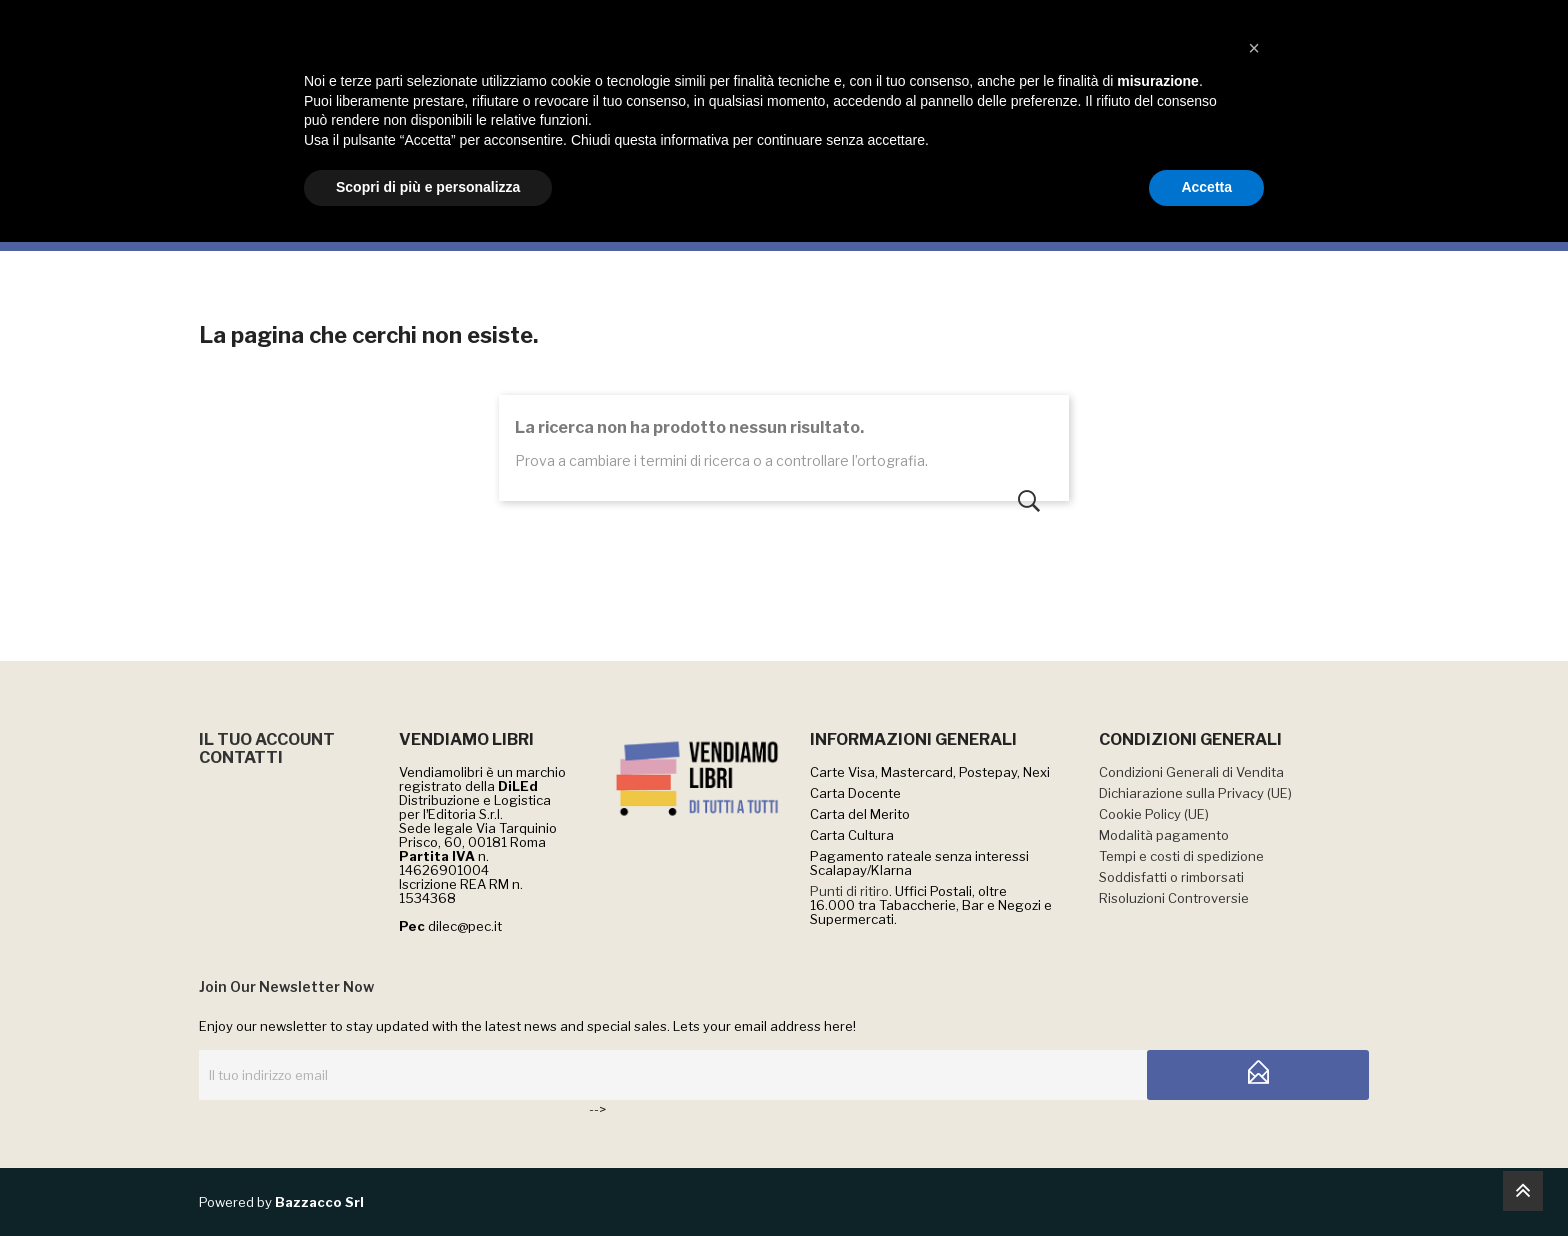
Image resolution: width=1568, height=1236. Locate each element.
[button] (1254, 1042)
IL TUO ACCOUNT (267, 739)
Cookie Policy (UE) (1154, 814)
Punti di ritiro (849, 891)
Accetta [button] (1206, 1181)
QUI (916, 21)
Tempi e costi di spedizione (1181, 856)
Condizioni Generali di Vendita (1191, 772)
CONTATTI (241, 757)
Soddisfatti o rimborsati (1171, 877)
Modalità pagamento (1164, 835)
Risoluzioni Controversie (1174, 898)
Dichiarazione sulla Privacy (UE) (1195, 793)
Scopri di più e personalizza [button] (428, 1181)
